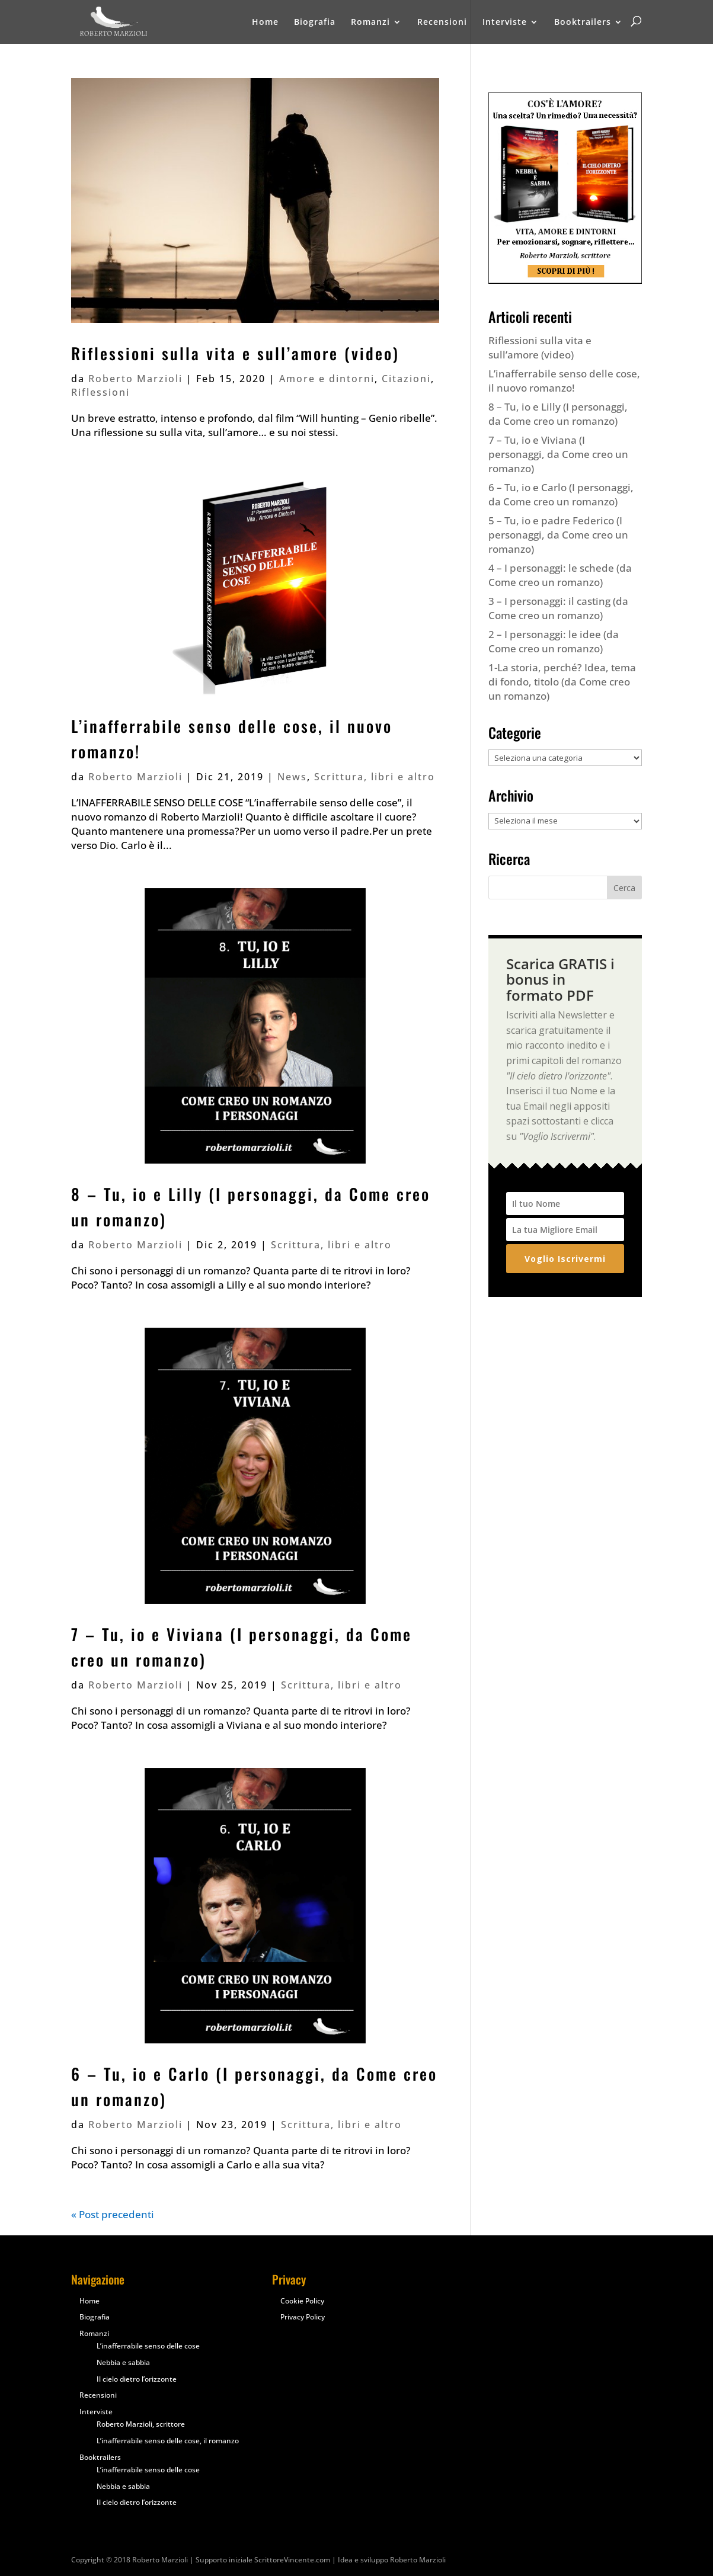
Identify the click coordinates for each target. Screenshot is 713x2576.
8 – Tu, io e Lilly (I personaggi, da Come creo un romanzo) (558, 414)
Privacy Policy (302, 2317)
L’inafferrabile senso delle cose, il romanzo (168, 2441)
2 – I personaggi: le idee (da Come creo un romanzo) (553, 641)
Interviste (504, 22)
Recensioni (442, 22)
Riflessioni (100, 392)
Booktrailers (582, 22)
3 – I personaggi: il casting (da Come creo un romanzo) (558, 608)
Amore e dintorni (327, 378)
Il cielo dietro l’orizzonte (137, 2379)
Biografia (314, 22)
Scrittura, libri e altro (374, 776)
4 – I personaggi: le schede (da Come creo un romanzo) (560, 575)
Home (265, 22)
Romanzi (370, 22)
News (292, 776)
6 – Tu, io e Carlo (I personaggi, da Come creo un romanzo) (561, 494)
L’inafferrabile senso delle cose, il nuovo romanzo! (564, 381)
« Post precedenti (112, 2214)
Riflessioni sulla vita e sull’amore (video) (235, 353)
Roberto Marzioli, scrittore (141, 2424)
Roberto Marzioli (135, 378)
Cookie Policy (302, 2301)
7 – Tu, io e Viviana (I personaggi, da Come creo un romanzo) (558, 454)
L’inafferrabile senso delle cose (148, 2346)
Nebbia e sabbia (123, 2362)
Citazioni (406, 378)
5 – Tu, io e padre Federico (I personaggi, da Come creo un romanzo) (558, 535)
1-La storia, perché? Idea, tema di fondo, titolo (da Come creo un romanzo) (562, 682)
